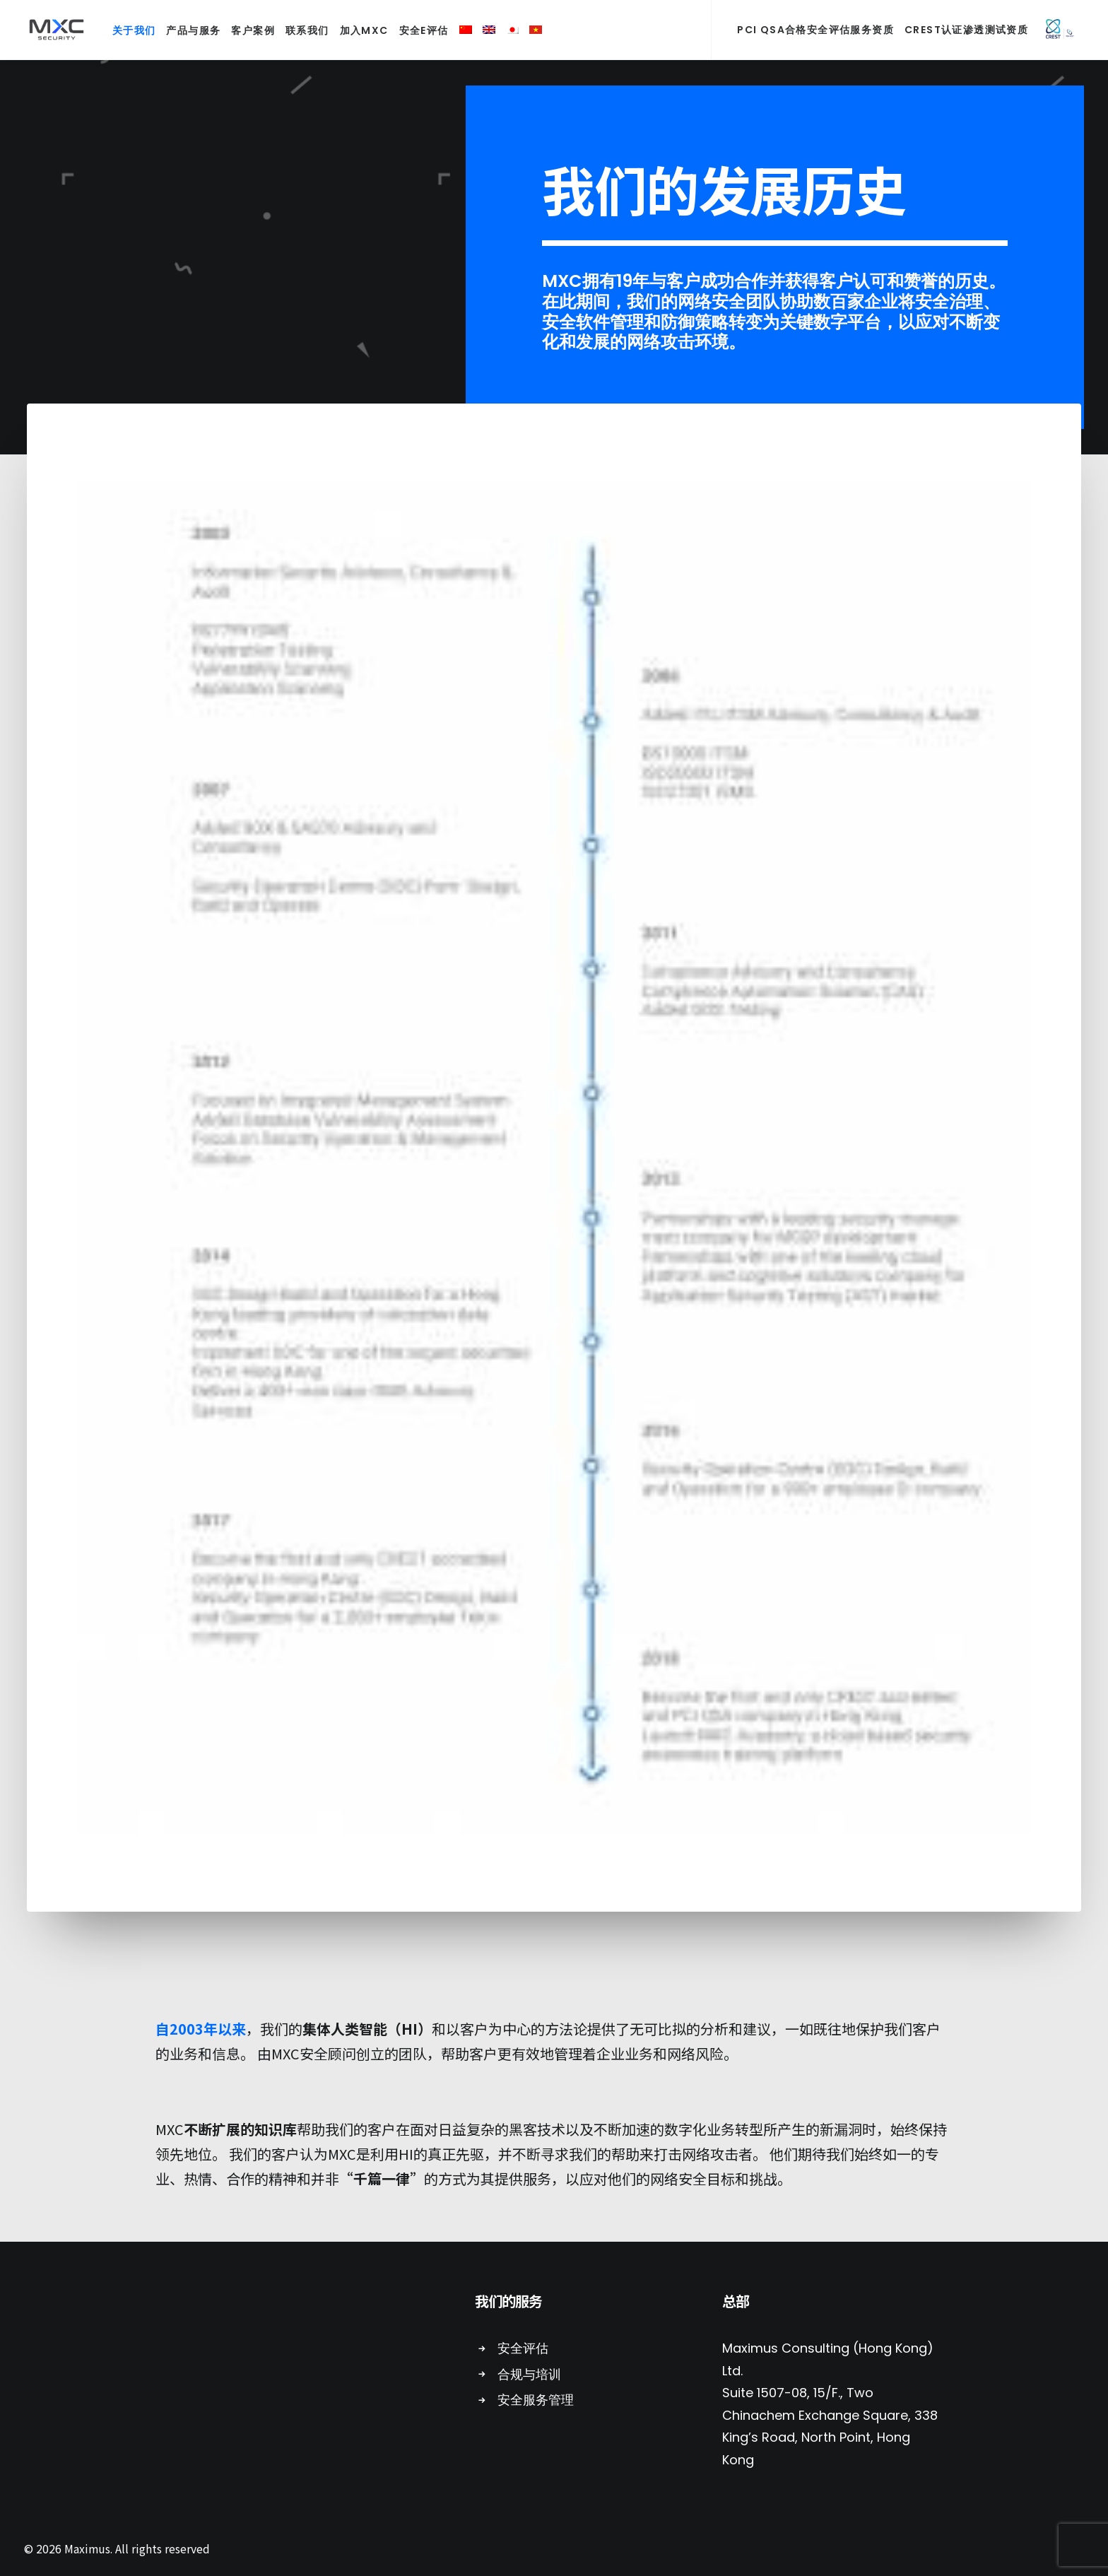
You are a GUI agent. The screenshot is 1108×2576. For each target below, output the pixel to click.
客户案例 (247, 30)
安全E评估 (417, 30)
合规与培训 (529, 2374)
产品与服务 (187, 30)
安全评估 (522, 2348)
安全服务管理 (535, 2400)
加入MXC (358, 30)
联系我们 (301, 30)
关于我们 (128, 30)
